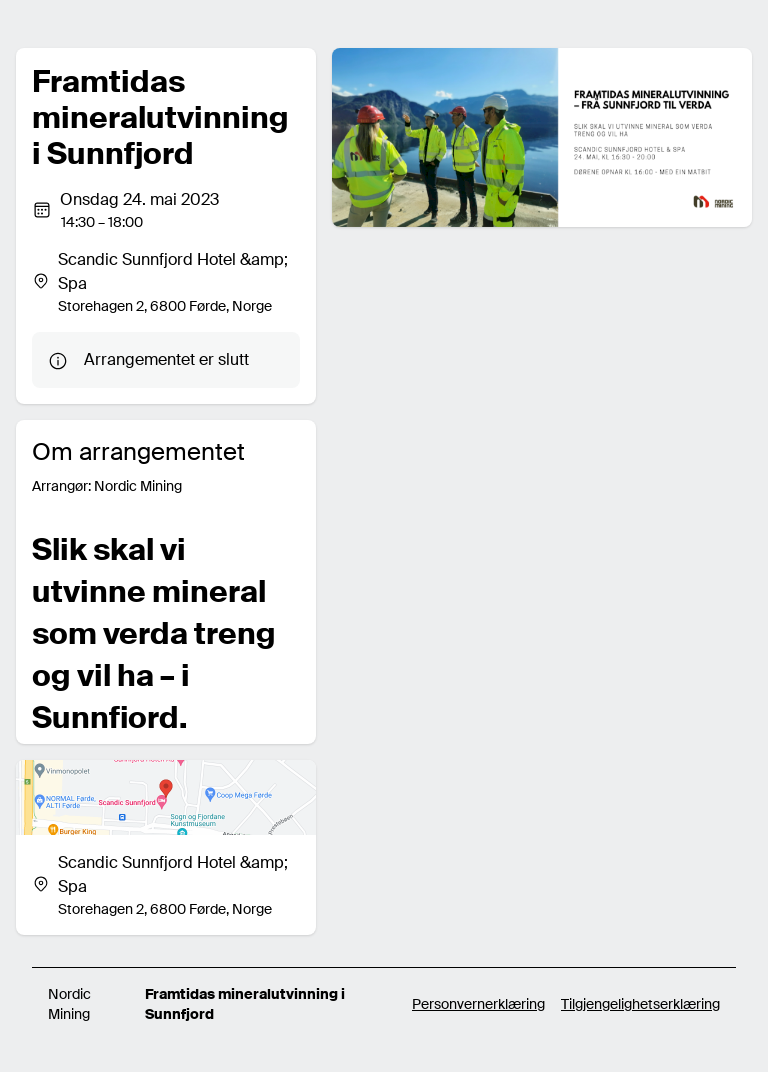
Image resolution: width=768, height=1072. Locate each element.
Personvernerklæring (478, 1004)
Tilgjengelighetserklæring (640, 1004)
